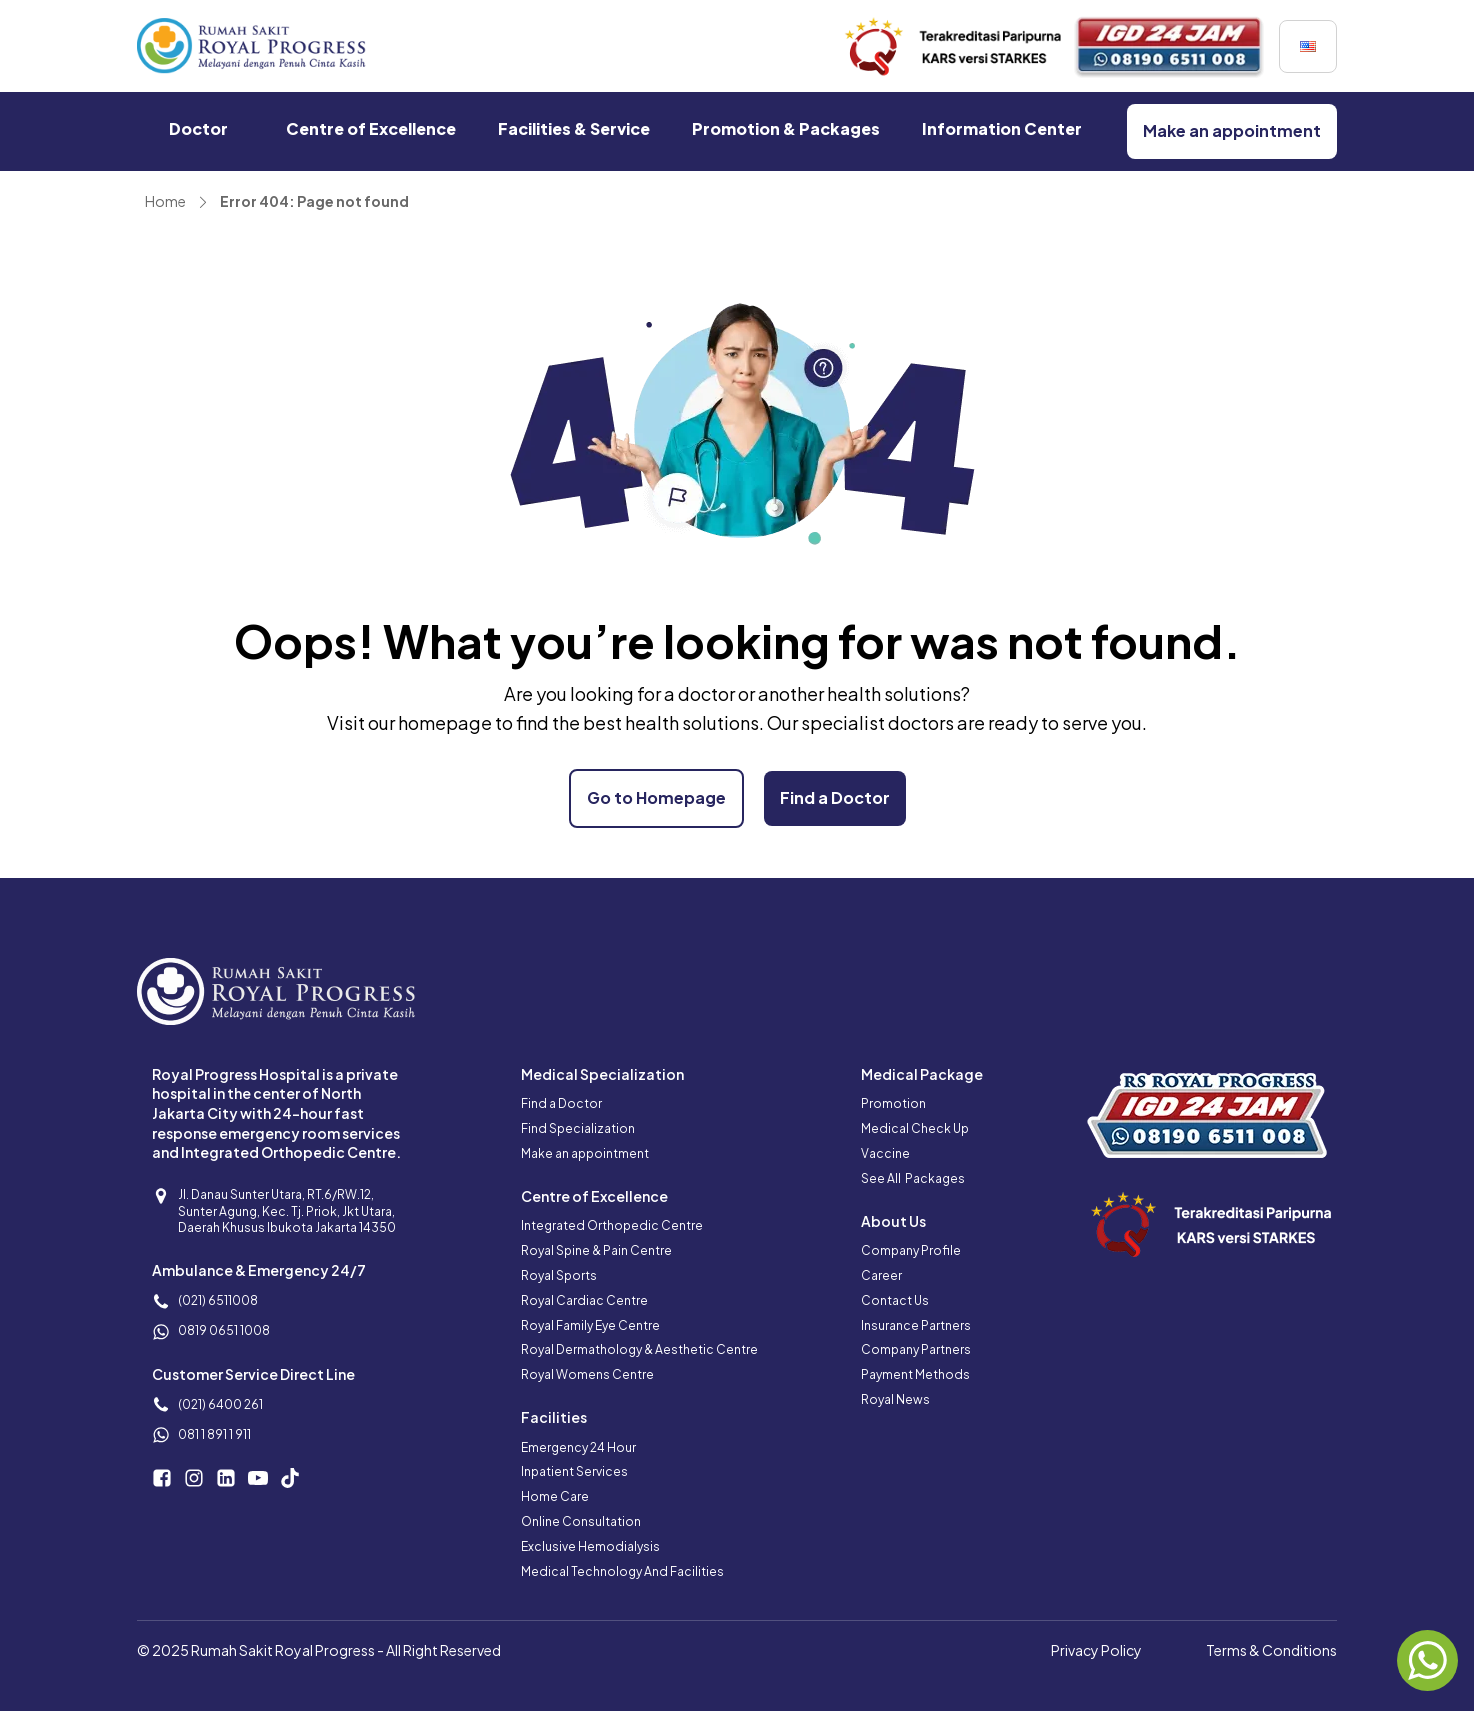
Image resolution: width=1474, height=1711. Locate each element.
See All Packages (913, 1178)
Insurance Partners (916, 1325)
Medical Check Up (915, 1128)
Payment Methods (915, 1374)
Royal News (895, 1399)
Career (881, 1275)
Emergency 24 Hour (578, 1447)
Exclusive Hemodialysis (590, 1546)
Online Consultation (581, 1521)
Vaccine (885, 1153)
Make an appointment (585, 1153)
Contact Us (895, 1300)
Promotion (893, 1103)
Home (165, 201)
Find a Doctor (561, 1103)
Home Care (555, 1496)
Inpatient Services (574, 1471)
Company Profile (911, 1250)
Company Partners (916, 1349)
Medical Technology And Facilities (622, 1571)
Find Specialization (578, 1128)
